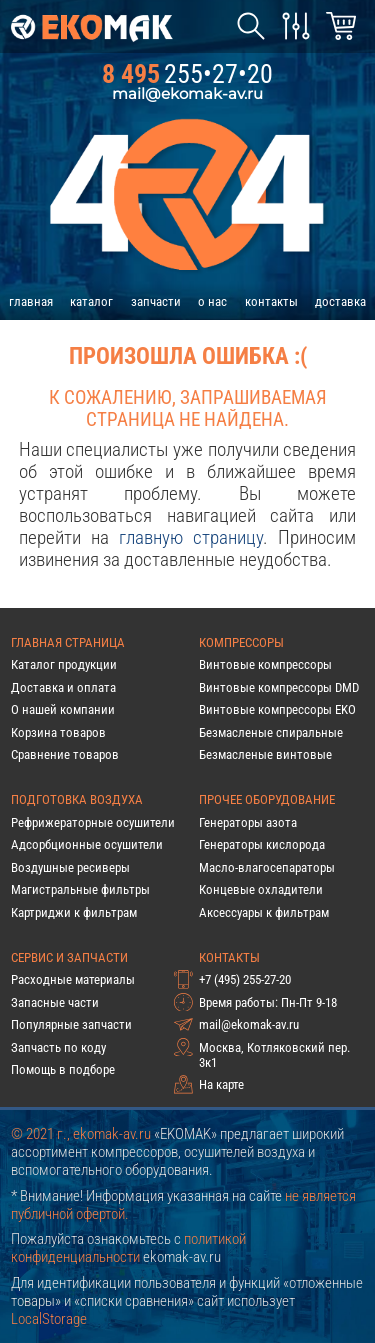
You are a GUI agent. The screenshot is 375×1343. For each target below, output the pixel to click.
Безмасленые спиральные (271, 732)
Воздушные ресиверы (70, 867)
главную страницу (191, 538)
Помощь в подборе (63, 1069)
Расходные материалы (73, 979)
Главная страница (68, 642)
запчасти (156, 301)
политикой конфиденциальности (128, 1248)
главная (31, 301)
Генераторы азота (248, 822)
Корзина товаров (58, 732)
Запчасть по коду (58, 1047)
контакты (271, 301)
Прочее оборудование (267, 799)
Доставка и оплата (63, 687)
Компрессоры (241, 642)
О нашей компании (63, 709)
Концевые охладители (261, 889)
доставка (340, 301)
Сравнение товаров (65, 754)
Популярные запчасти (71, 1024)
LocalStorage (49, 1319)
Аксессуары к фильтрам (264, 912)
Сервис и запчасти (69, 957)
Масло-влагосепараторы (267, 867)
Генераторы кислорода (262, 844)
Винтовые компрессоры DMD (279, 687)
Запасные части (55, 1002)
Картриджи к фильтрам (74, 912)
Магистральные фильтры (80, 889)
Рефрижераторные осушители (93, 822)
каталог (91, 301)
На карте (221, 1084)
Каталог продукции (64, 664)
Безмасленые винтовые (265, 754)
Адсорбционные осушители (87, 844)
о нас (212, 301)
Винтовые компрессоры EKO (277, 709)
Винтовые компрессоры (265, 664)
